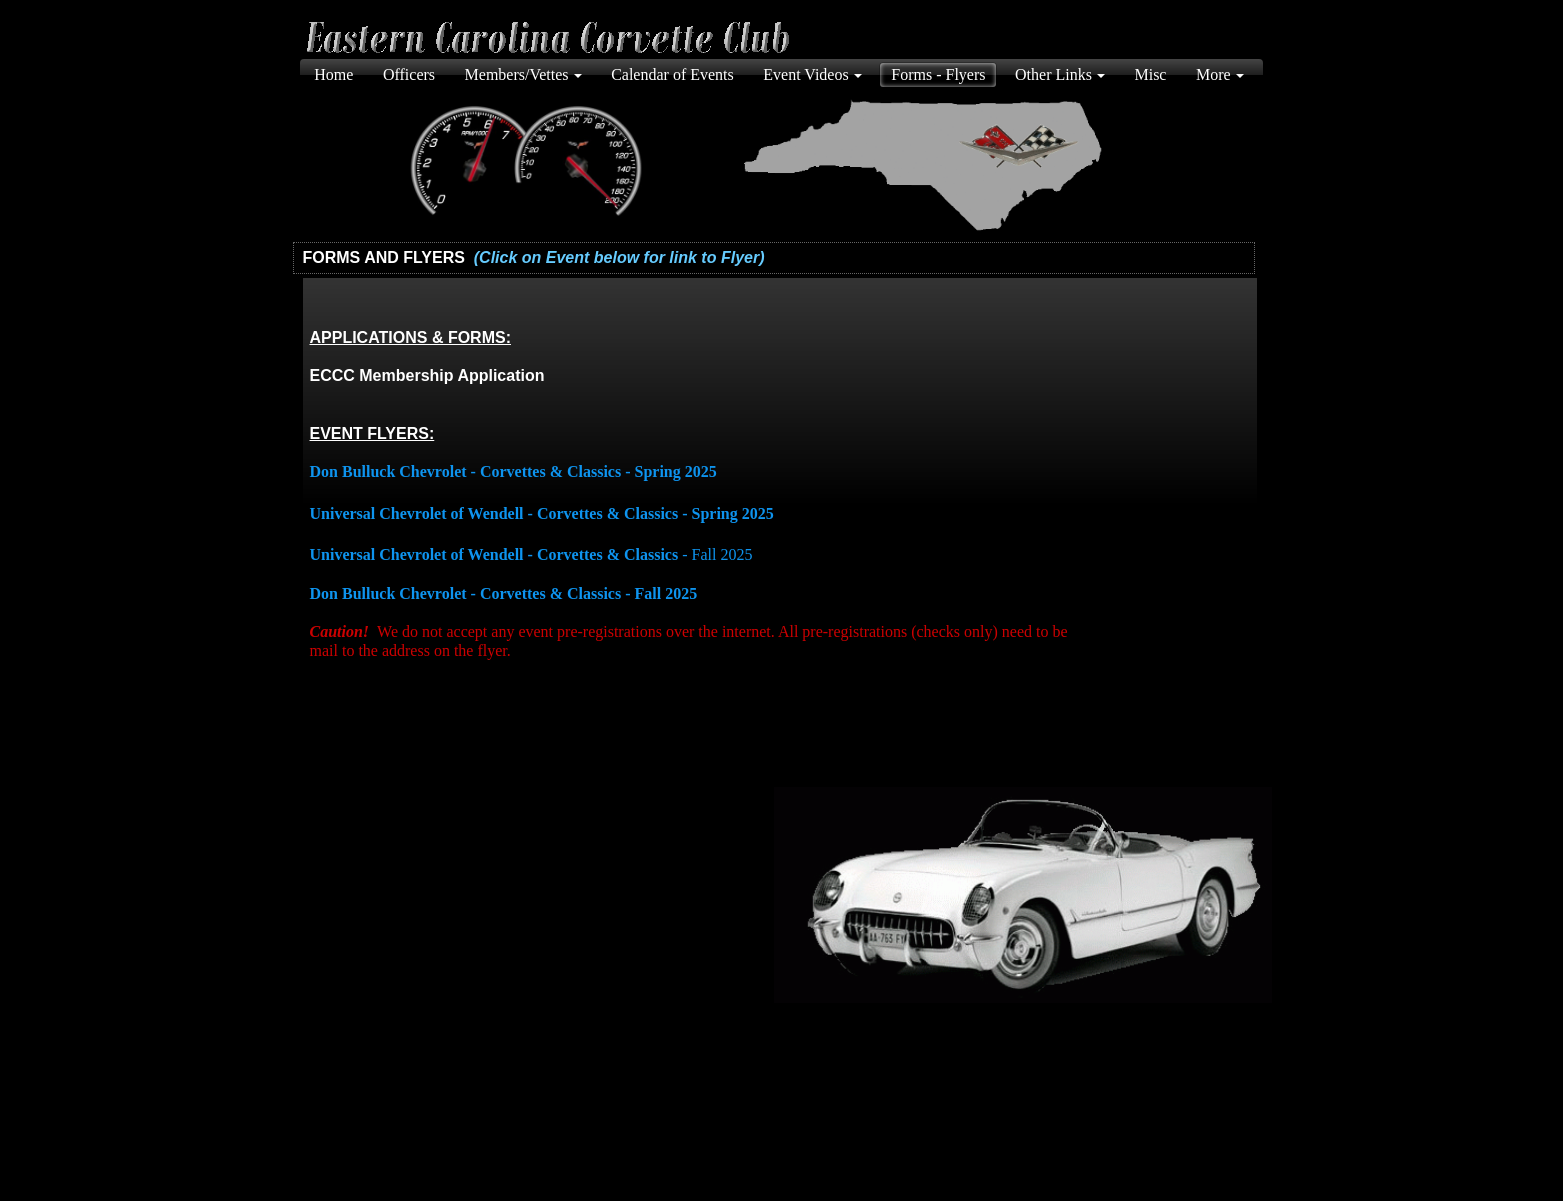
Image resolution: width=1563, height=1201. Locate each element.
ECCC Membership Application (427, 375)
